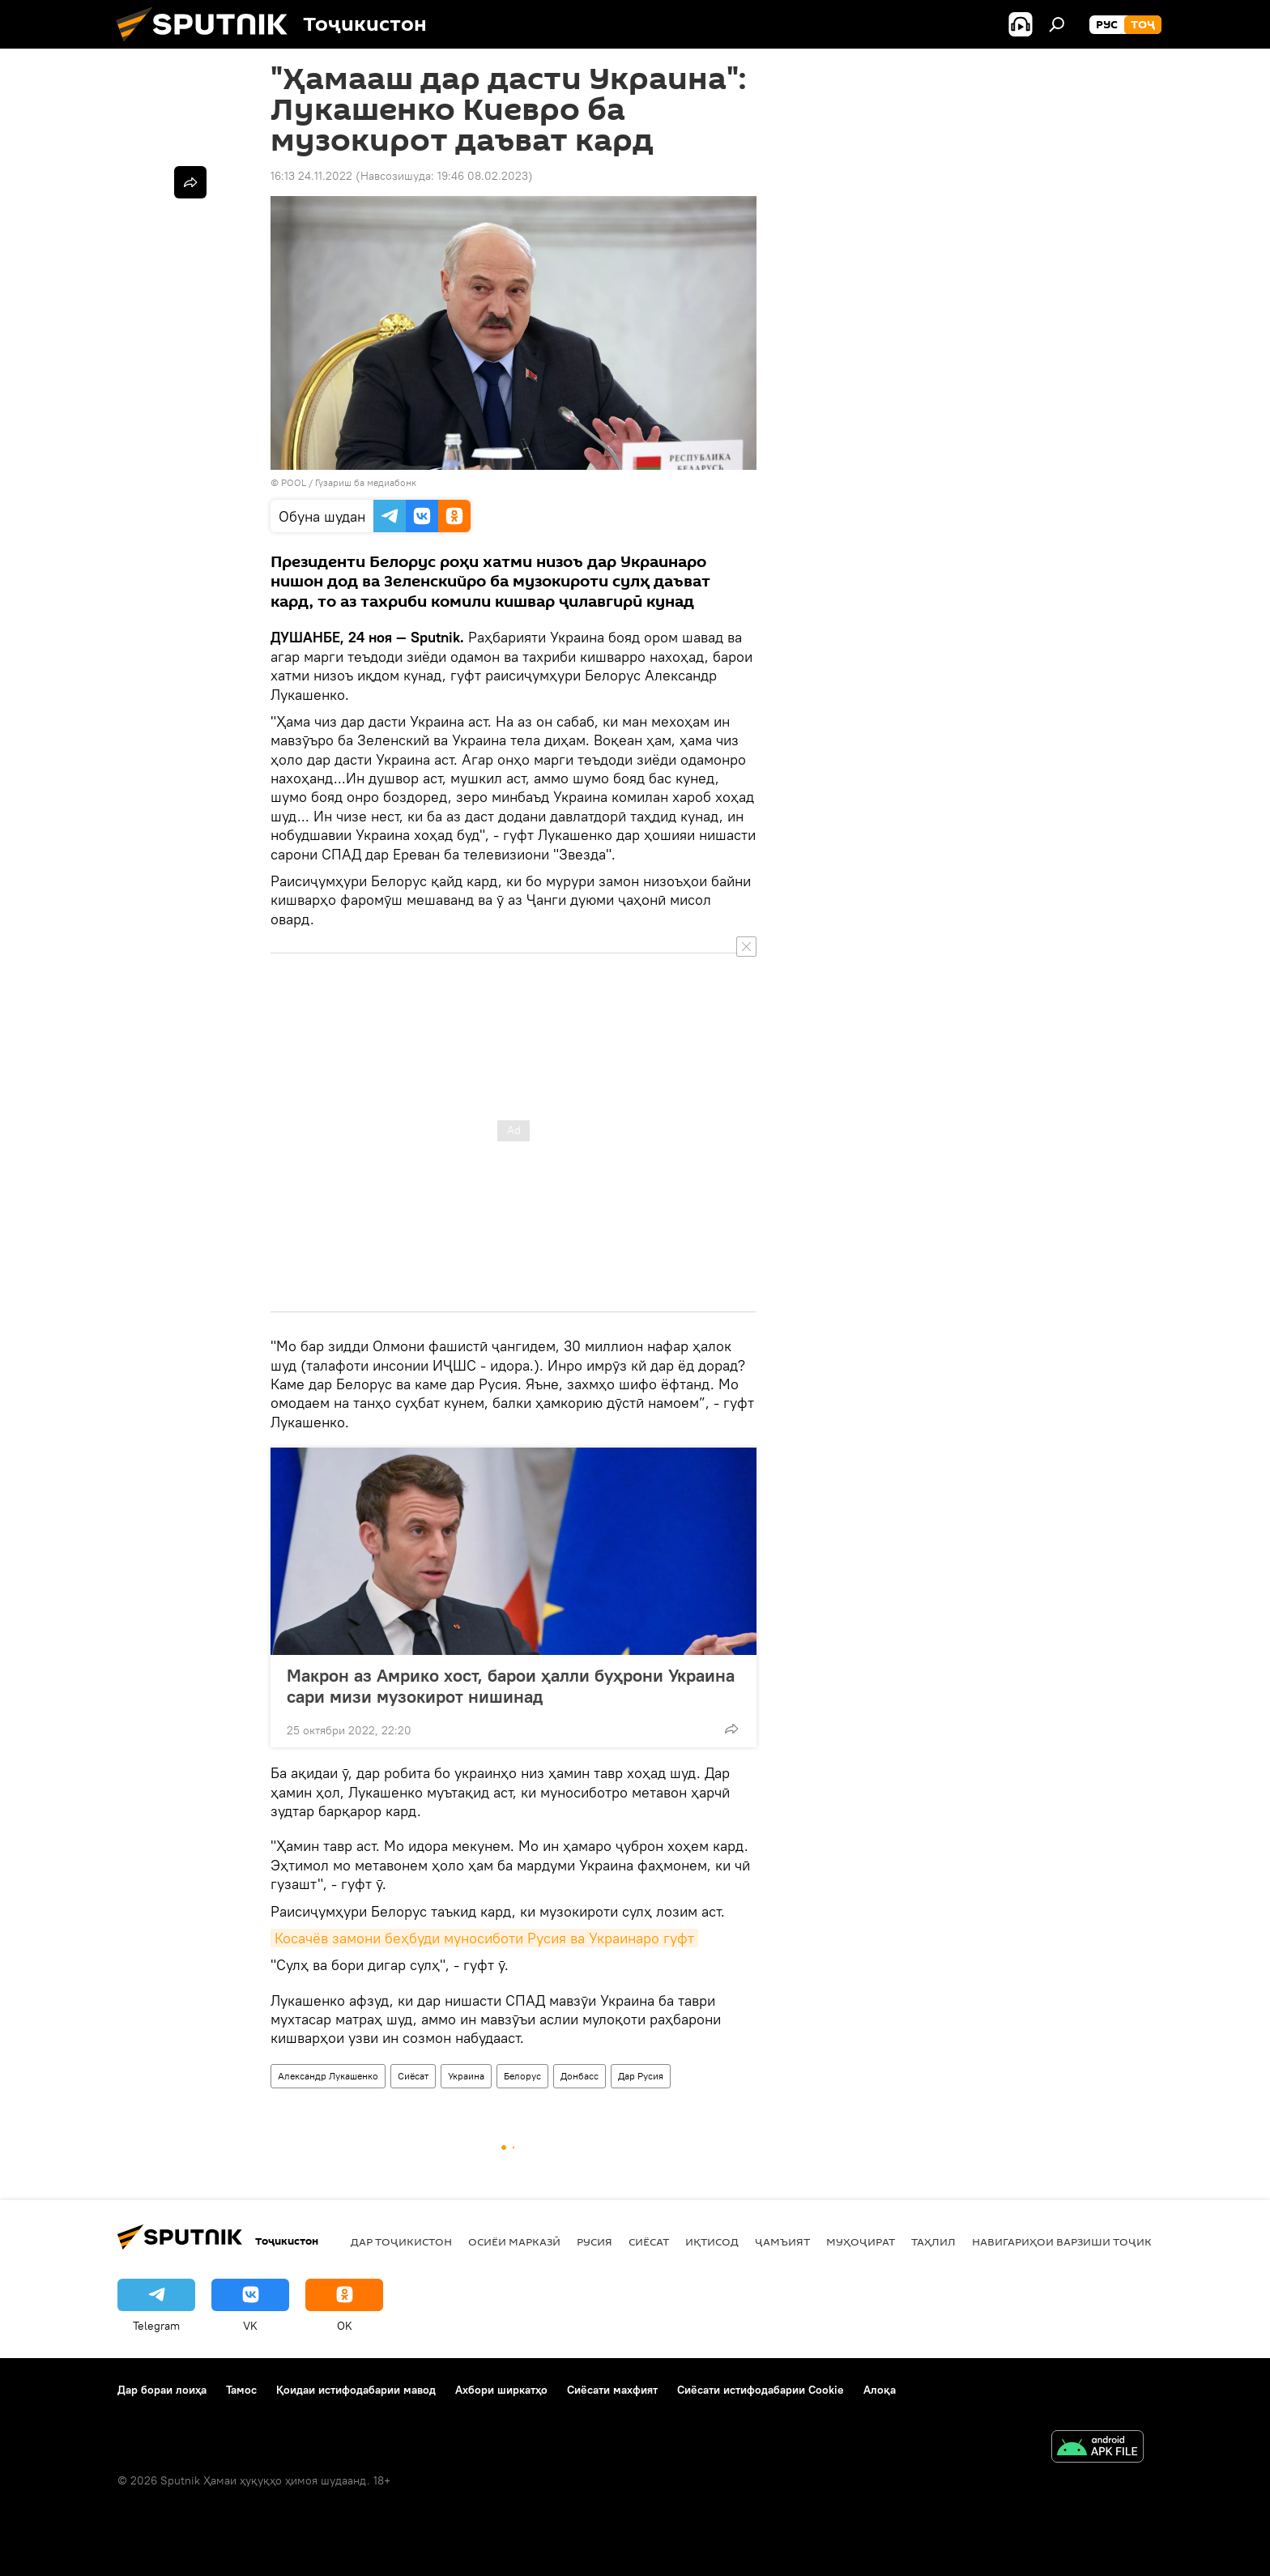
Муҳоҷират (860, 2241)
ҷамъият (782, 2241)
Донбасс (579, 2076)
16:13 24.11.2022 (311, 175)
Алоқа (879, 2389)
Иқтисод (712, 2241)
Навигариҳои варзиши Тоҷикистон (1081, 2241)
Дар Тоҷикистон (401, 2241)
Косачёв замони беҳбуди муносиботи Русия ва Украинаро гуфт (484, 1938)
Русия (594, 2241)
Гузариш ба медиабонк (365, 482)
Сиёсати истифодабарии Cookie (760, 2389)
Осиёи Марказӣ (514, 2241)
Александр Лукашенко (328, 2076)
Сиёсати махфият (612, 2389)
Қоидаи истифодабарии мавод (356, 2389)
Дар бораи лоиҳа (162, 2389)
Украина (466, 2076)
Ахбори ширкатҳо (501, 2389)
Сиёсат (413, 2076)
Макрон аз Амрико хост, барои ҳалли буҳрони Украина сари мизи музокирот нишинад (511, 1686)
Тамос (241, 2389)
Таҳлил (933, 2241)
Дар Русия (640, 2076)
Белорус (522, 2076)
